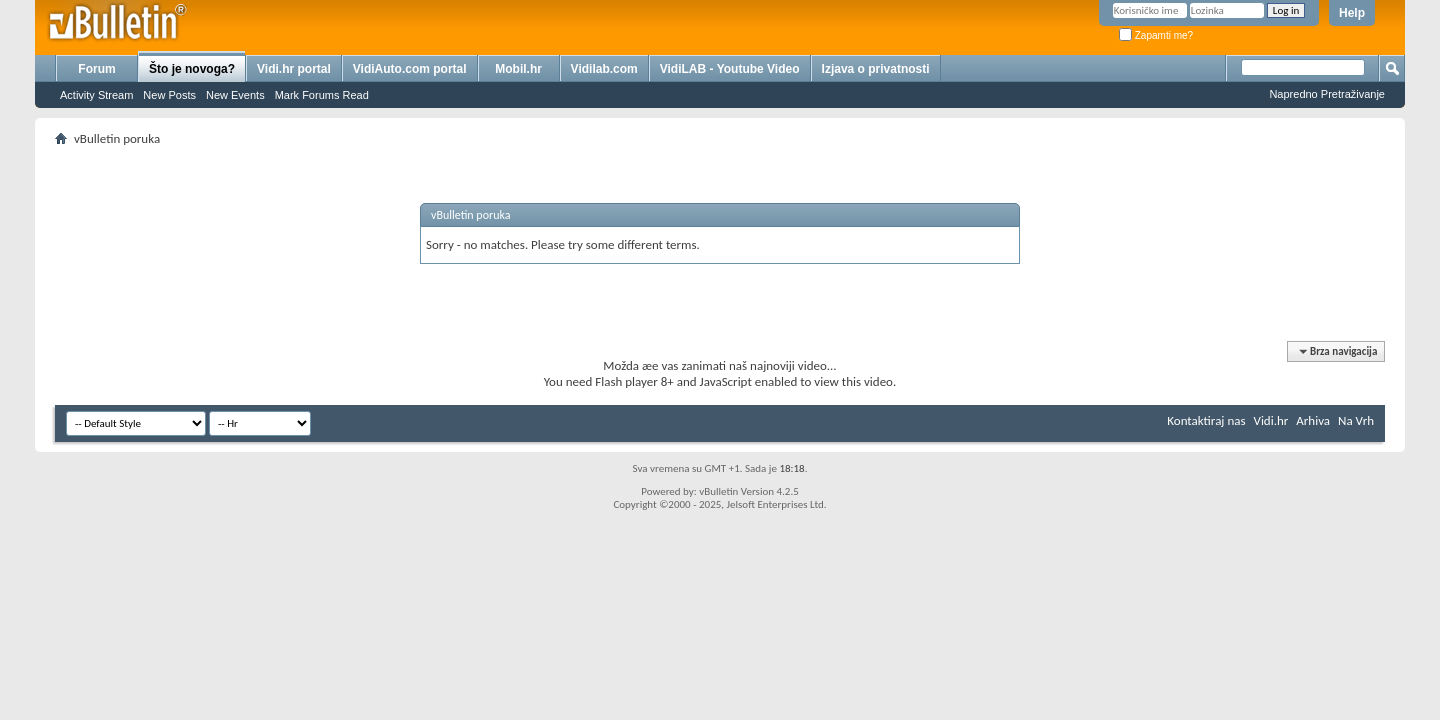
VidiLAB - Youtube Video (730, 69)
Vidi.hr (1271, 420)
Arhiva (1313, 420)
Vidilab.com (604, 69)
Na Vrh (1356, 420)
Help (1352, 13)
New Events (235, 95)
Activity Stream (96, 95)
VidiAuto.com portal (410, 69)
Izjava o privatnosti (876, 69)
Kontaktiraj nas (1206, 420)
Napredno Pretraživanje (1327, 94)
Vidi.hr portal (294, 69)
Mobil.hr (518, 69)
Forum (96, 69)
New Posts (169, 95)
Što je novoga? (192, 69)
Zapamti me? (1156, 35)
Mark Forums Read (322, 95)
